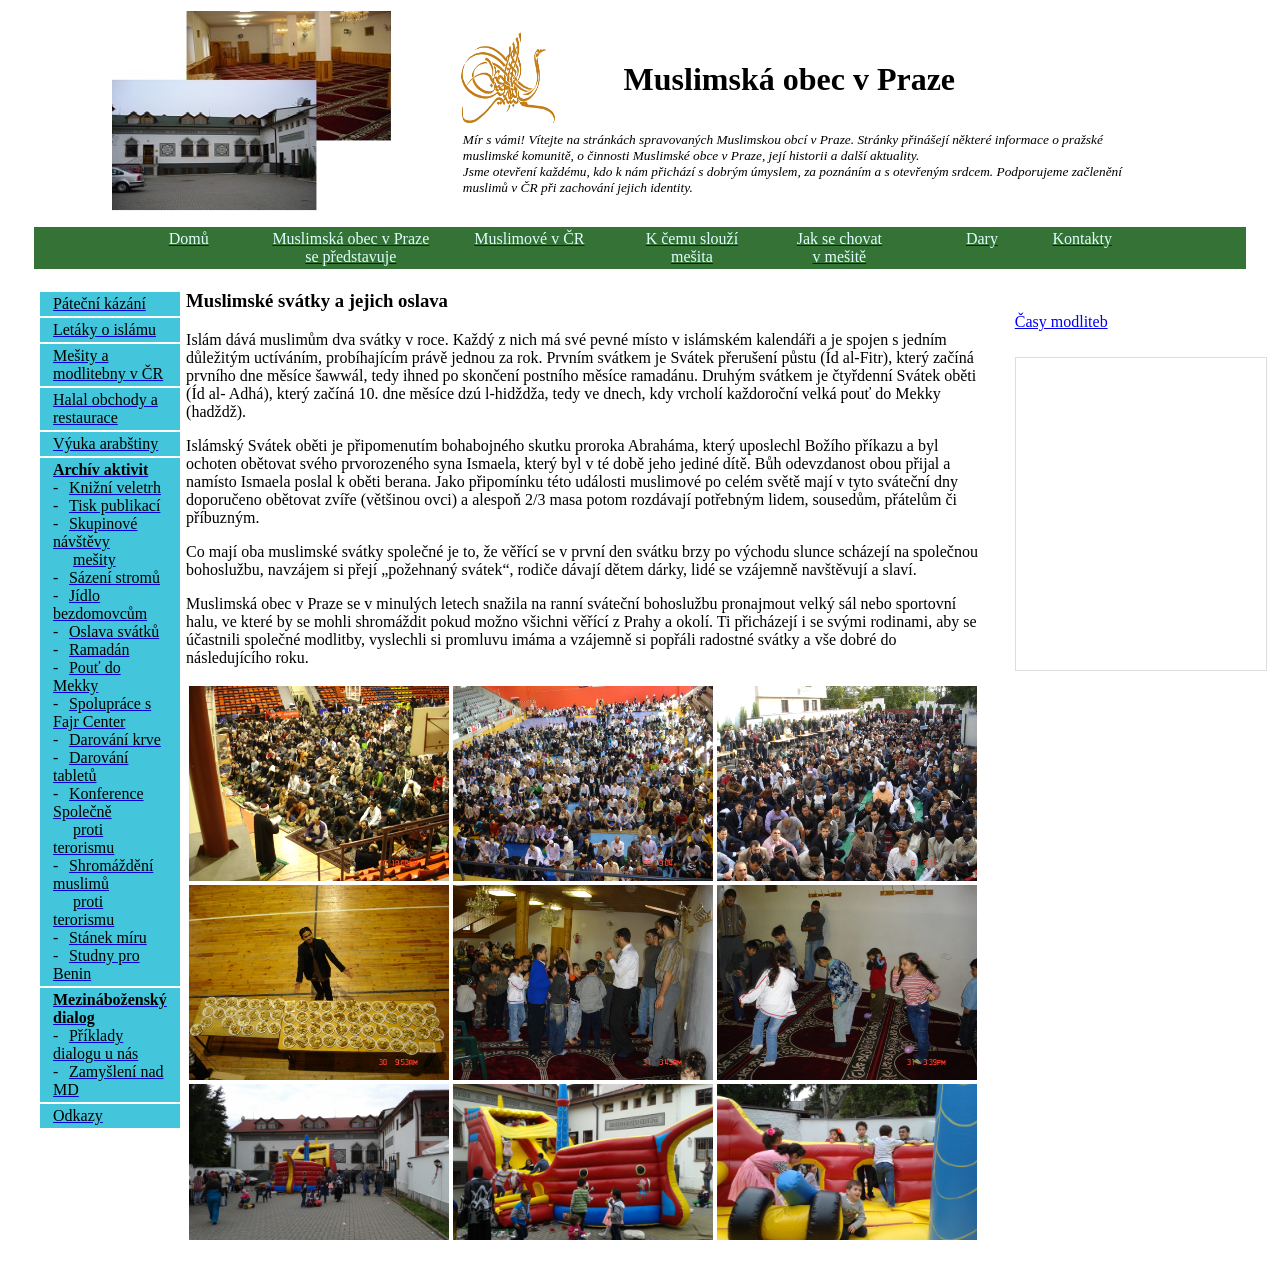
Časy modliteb (1061, 321)
